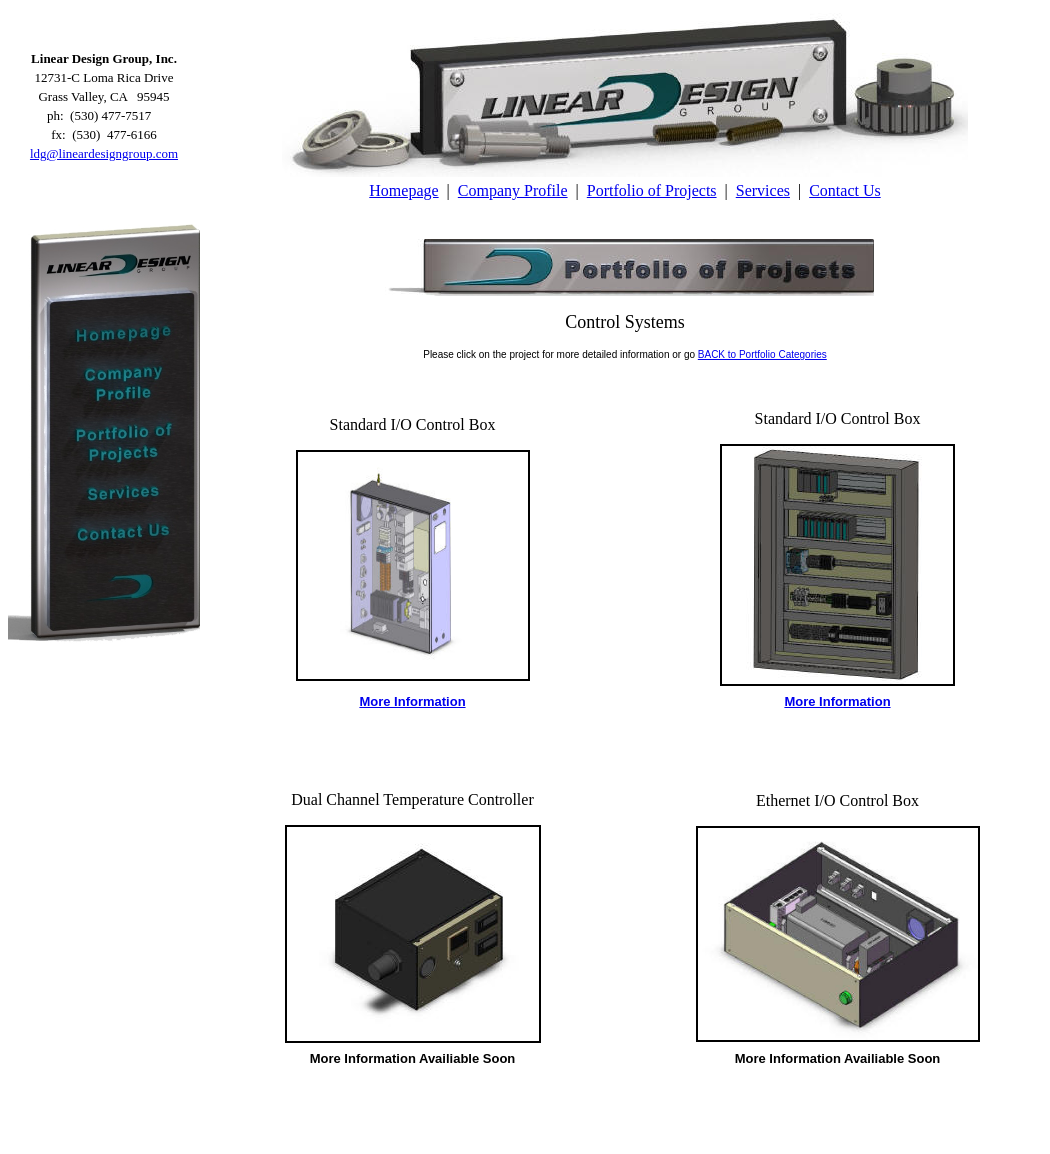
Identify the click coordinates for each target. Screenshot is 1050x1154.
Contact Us (845, 190)
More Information (412, 701)
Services (763, 190)
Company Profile (513, 190)
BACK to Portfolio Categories (762, 354)
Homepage (403, 190)
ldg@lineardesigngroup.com (104, 153)
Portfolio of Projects (652, 190)
